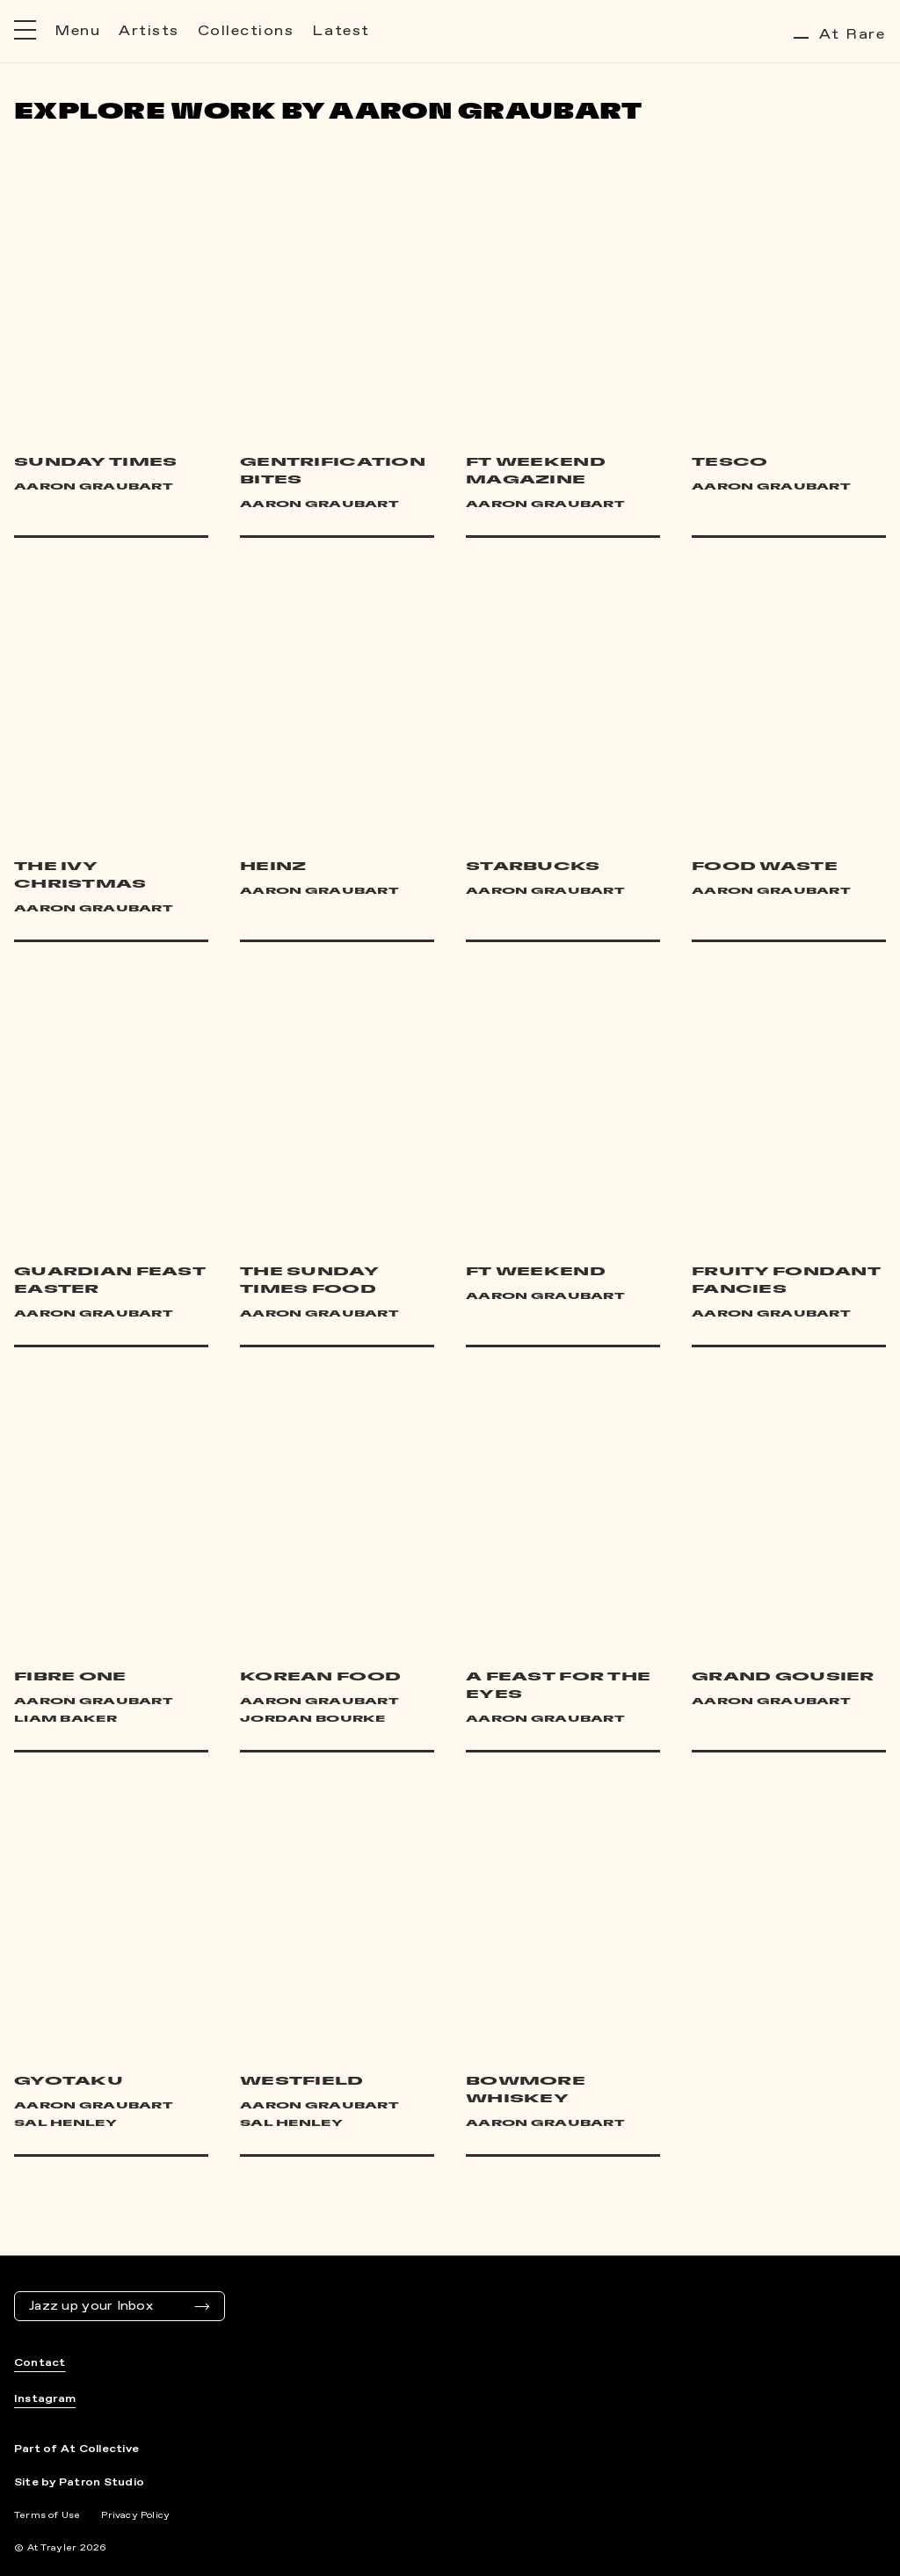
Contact (40, 2363)
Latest (340, 31)
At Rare (840, 34)
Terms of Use (47, 2515)
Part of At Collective (76, 2449)
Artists (149, 31)
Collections (246, 31)
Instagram (45, 2399)
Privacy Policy (135, 2515)
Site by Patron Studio (79, 2483)
